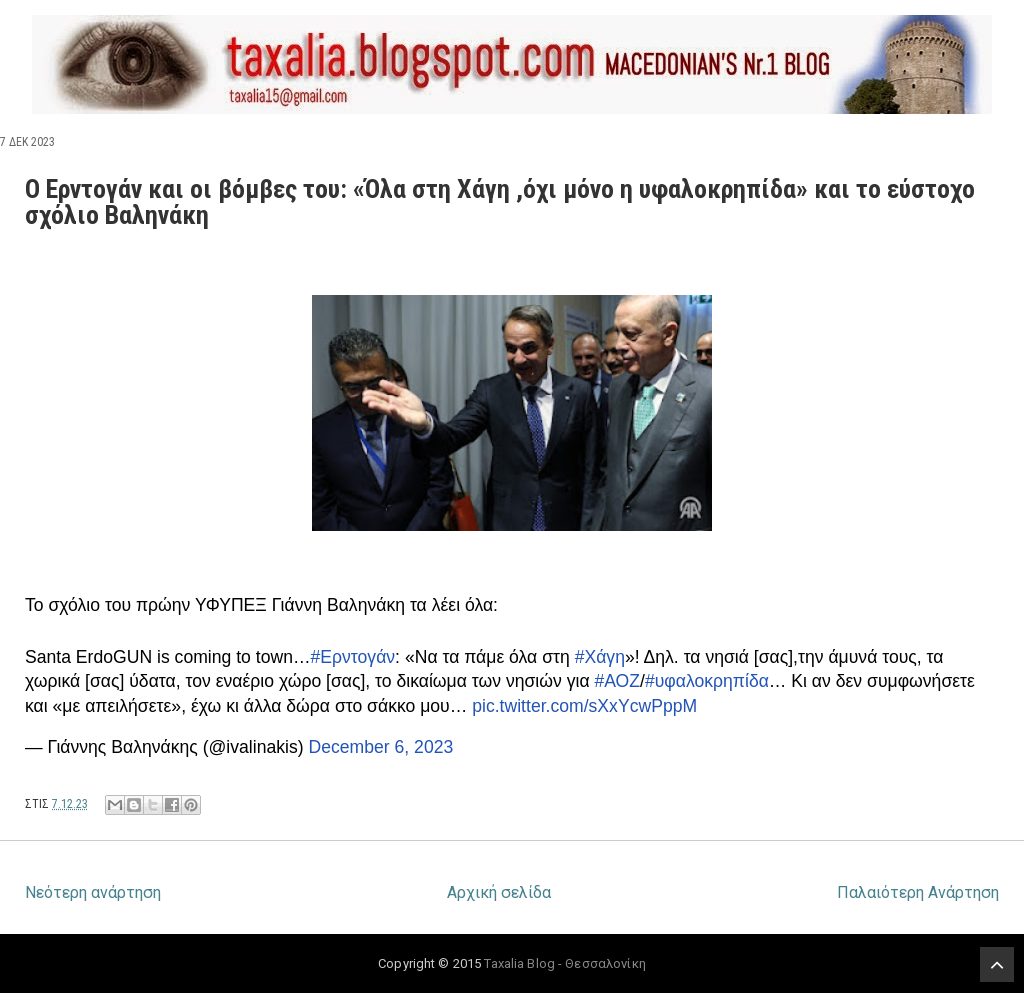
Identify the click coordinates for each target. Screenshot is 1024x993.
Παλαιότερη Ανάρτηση (918, 892)
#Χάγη (600, 657)
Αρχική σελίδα (499, 892)
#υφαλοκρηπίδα (707, 681)
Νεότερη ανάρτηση (93, 892)
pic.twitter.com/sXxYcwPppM (584, 706)
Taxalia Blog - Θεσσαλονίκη (564, 963)
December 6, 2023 (381, 747)
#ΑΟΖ (617, 681)
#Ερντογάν (353, 657)
